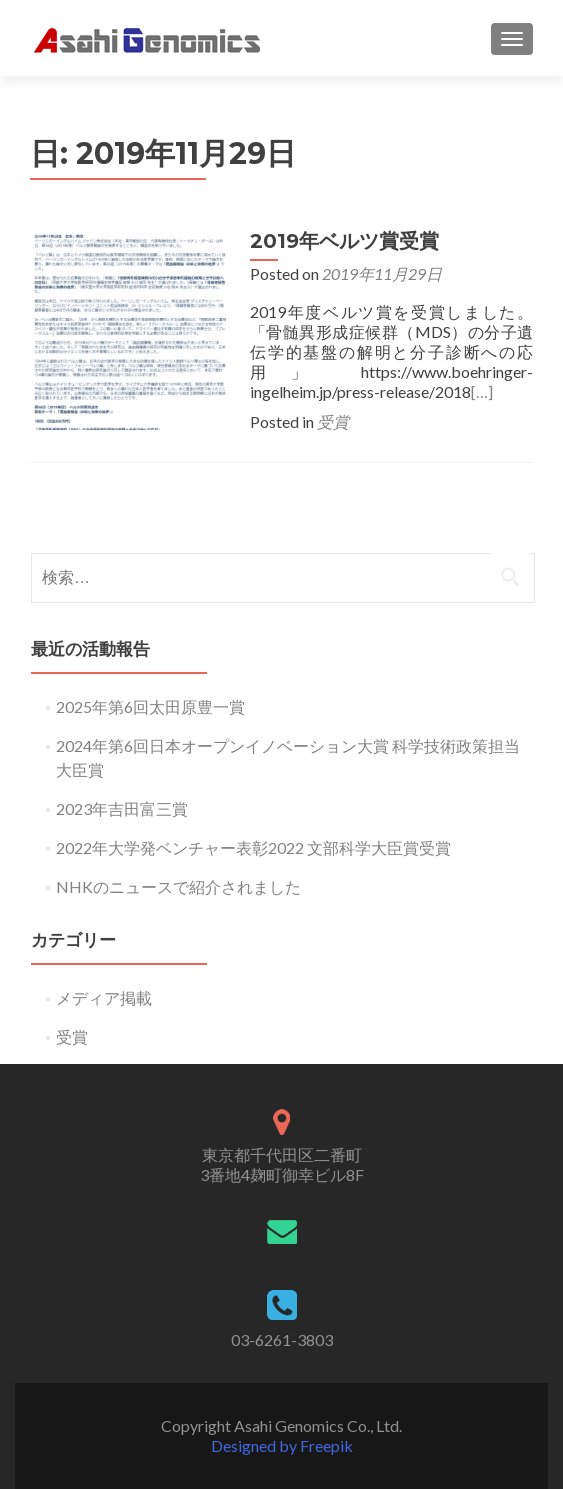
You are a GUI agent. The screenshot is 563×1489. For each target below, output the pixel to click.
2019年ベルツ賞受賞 (344, 241)
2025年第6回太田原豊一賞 (150, 706)
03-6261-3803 (282, 1339)
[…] (482, 391)
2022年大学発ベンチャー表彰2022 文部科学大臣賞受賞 (253, 847)
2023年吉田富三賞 (122, 808)
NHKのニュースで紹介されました (178, 886)
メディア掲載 (104, 997)
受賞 (333, 421)
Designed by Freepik (282, 1445)
